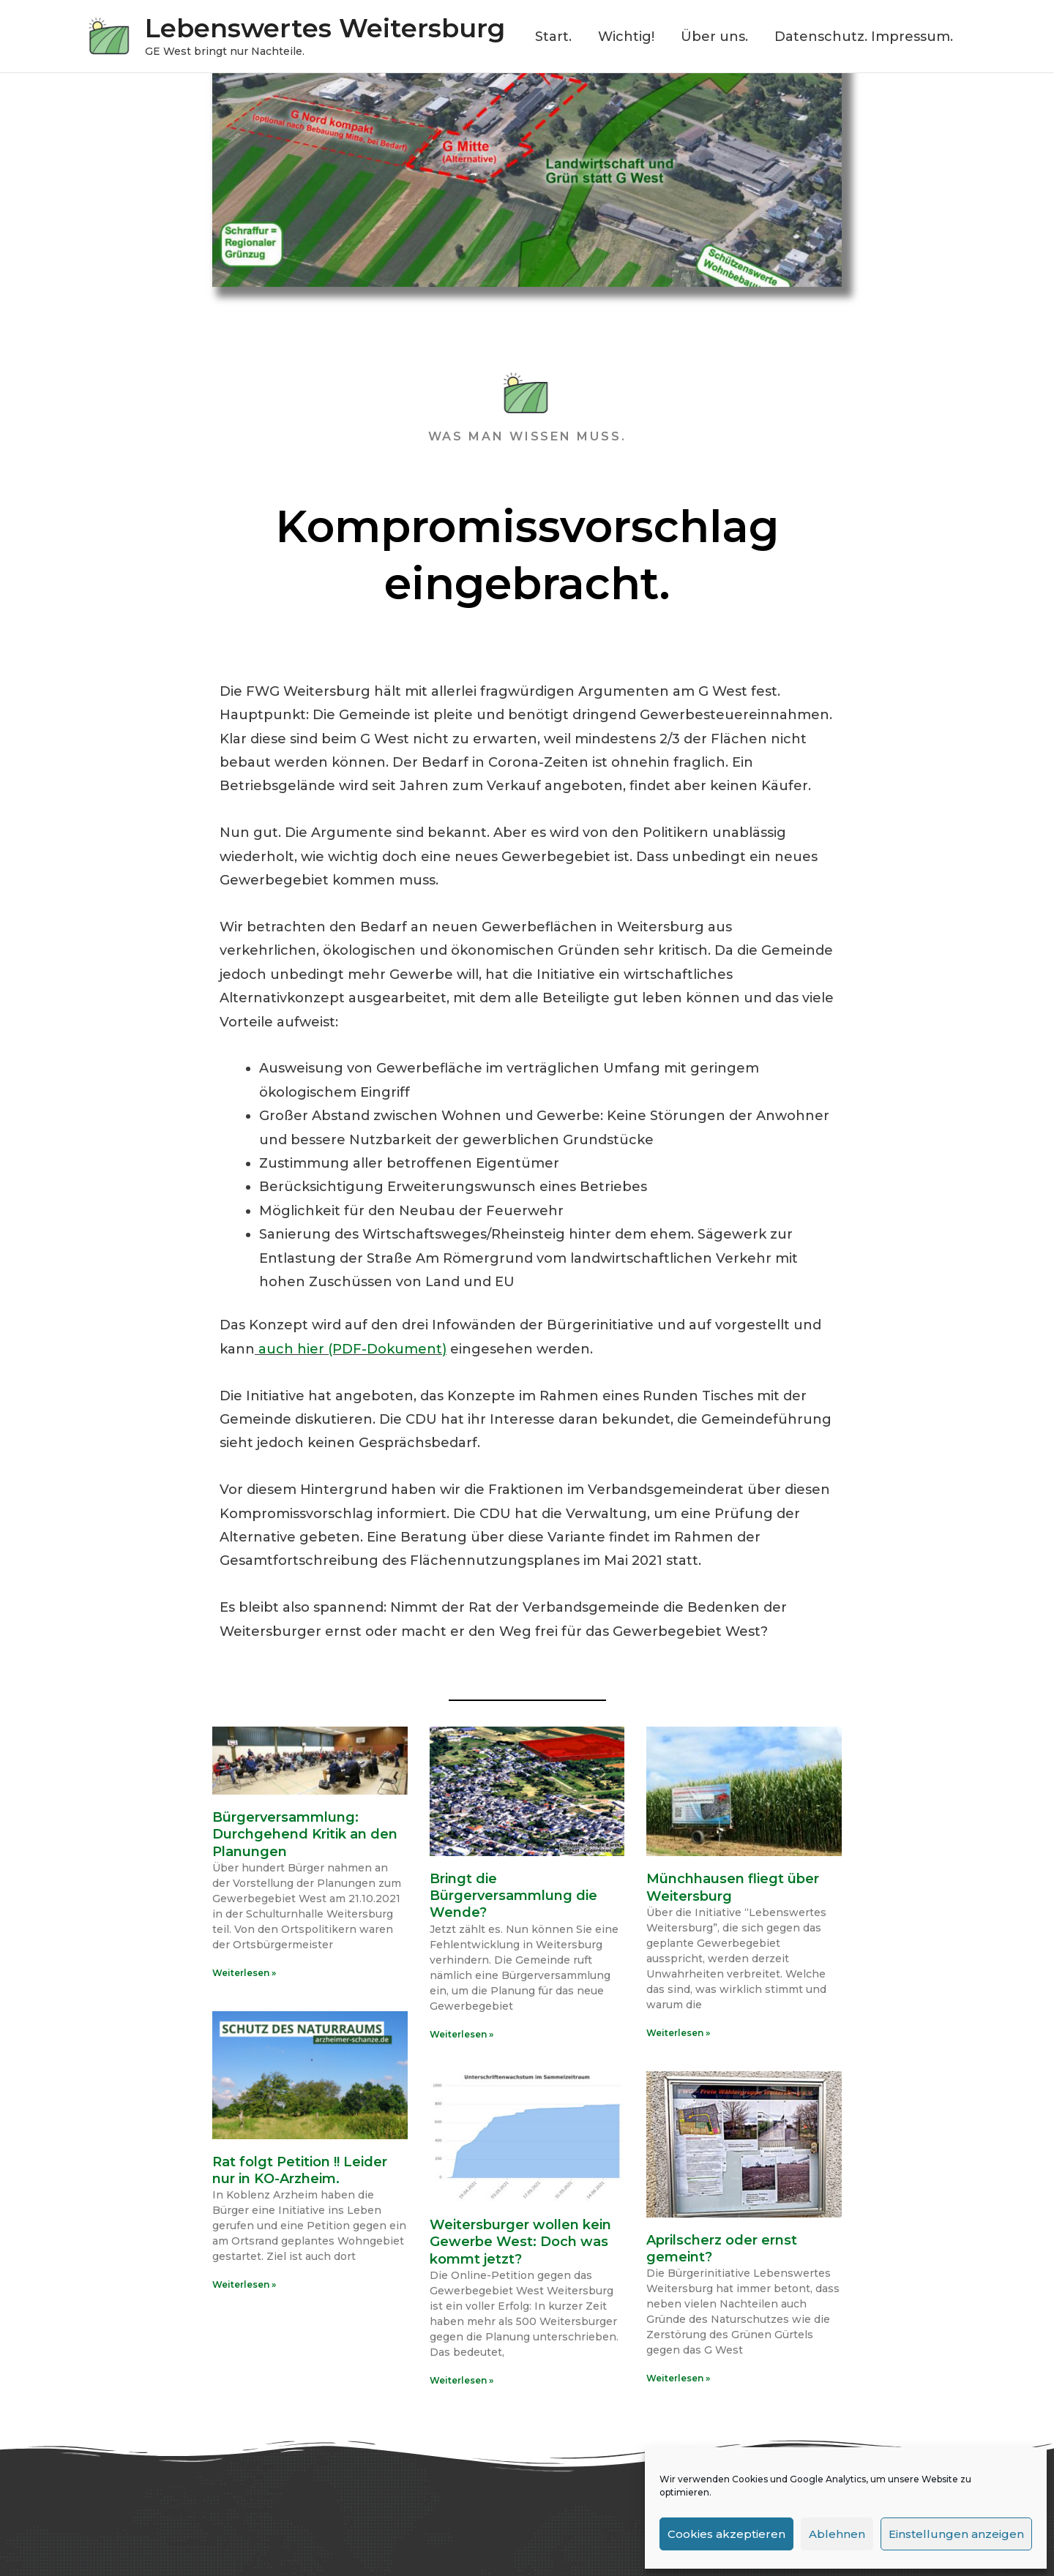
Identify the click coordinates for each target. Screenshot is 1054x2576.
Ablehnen (837, 2534)
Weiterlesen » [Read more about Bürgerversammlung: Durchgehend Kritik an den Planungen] (244, 1972)
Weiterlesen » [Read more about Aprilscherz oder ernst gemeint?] (678, 2378)
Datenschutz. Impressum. (863, 37)
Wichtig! (626, 37)
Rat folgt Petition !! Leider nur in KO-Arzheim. (299, 2170)
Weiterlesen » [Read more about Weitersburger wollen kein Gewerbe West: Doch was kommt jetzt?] (461, 2380)
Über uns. (714, 37)
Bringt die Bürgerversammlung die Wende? (513, 1896)
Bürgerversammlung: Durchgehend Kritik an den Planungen (304, 1834)
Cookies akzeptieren (726, 2534)
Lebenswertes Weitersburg (325, 28)
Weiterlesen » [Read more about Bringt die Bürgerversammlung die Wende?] (461, 2034)
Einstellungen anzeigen (956, 2534)
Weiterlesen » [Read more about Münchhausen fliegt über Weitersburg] (678, 2032)
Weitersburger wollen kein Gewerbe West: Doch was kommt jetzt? (520, 2242)
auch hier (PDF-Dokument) (350, 1349)
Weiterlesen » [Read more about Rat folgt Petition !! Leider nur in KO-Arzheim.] (244, 2284)
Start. (553, 37)
